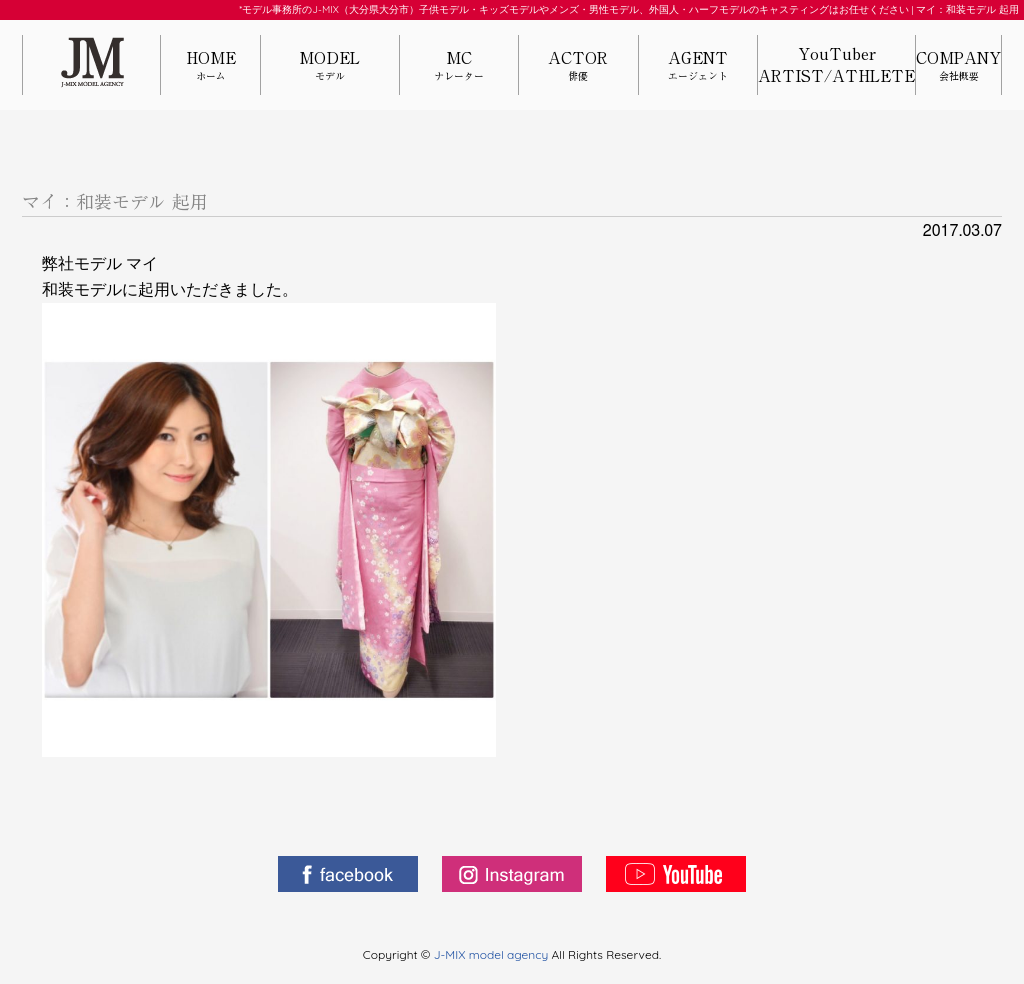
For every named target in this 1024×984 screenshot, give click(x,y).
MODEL (330, 66)
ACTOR (578, 66)
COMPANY (958, 66)
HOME (210, 66)
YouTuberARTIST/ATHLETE (836, 65)
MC (459, 66)
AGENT (698, 66)
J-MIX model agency (493, 954)
